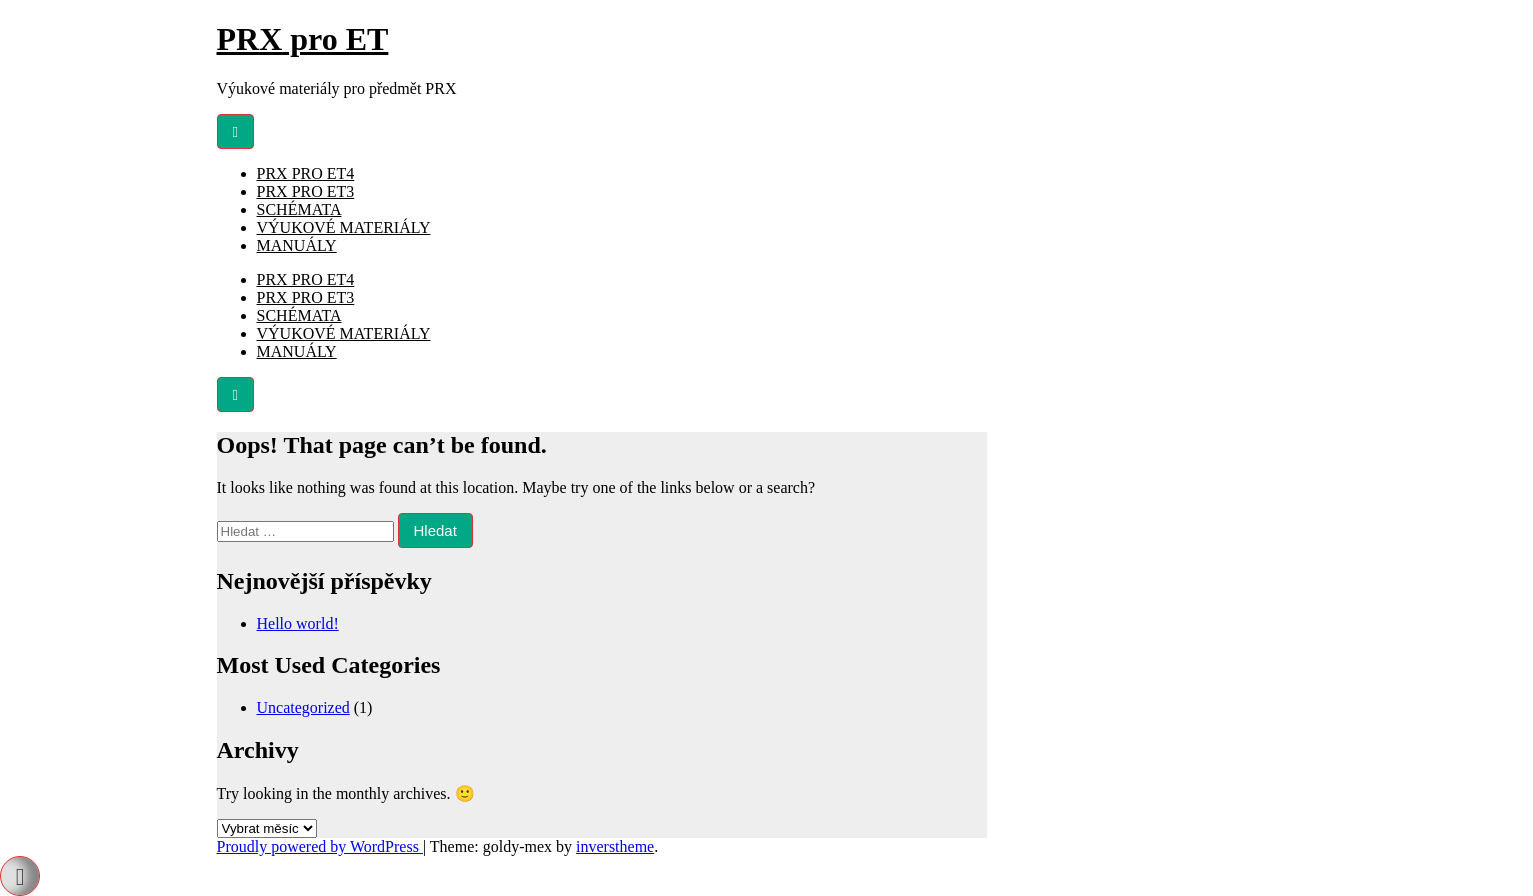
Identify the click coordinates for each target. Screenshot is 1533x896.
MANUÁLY (297, 245)
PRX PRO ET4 (306, 173)
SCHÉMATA (299, 209)
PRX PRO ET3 (306, 191)
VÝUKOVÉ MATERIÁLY (344, 227)
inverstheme (615, 846)
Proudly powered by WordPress (320, 846)
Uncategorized (303, 707)
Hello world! (298, 623)
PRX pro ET (303, 39)
